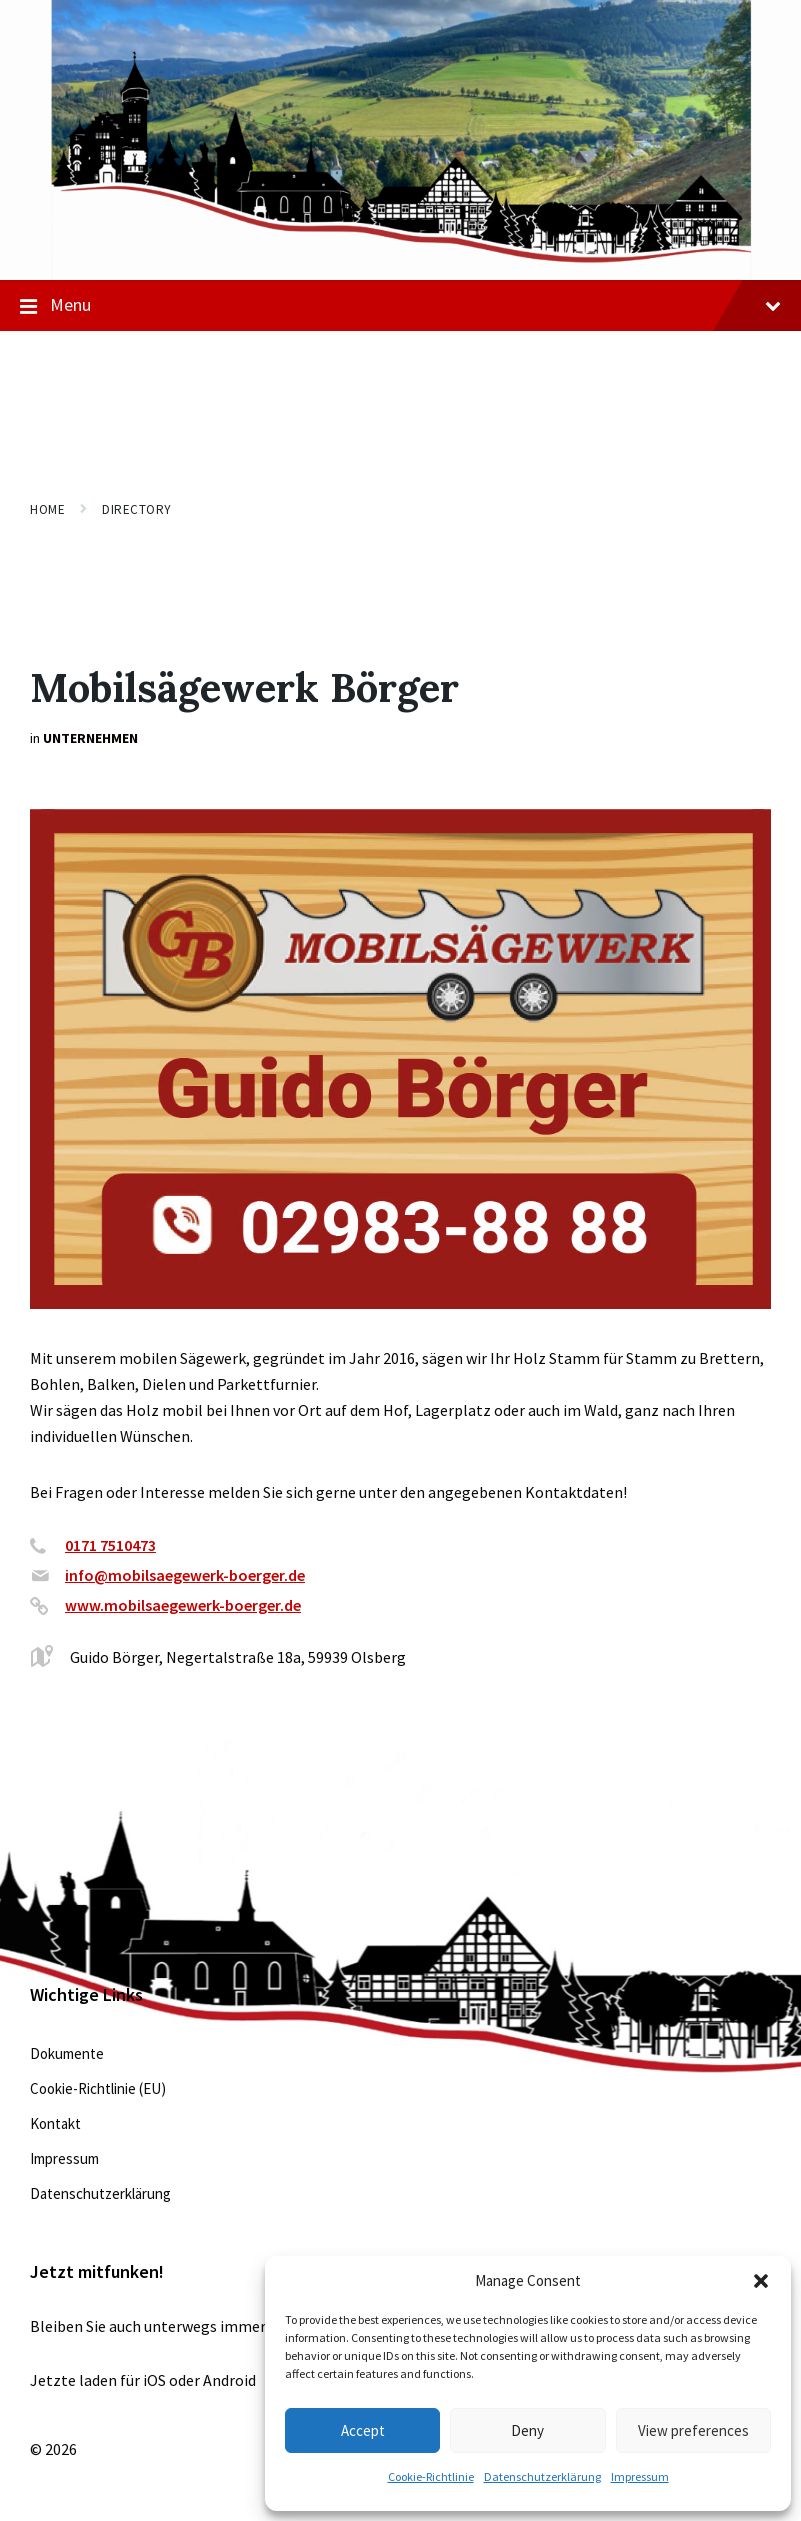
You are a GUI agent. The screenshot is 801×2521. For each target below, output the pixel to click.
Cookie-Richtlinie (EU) (98, 2088)
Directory (137, 509)
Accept (363, 2430)
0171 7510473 (110, 1545)
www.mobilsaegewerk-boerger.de (183, 1605)
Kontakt (55, 2123)
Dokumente (67, 2053)
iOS (154, 2380)
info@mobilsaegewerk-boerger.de (185, 1575)
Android (229, 2380)
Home (47, 509)
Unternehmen (90, 738)
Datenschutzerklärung (542, 2476)
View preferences (693, 2430)
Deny (527, 2430)
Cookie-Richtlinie (431, 2476)
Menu (400, 306)
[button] (761, 2281)
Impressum (640, 2476)
